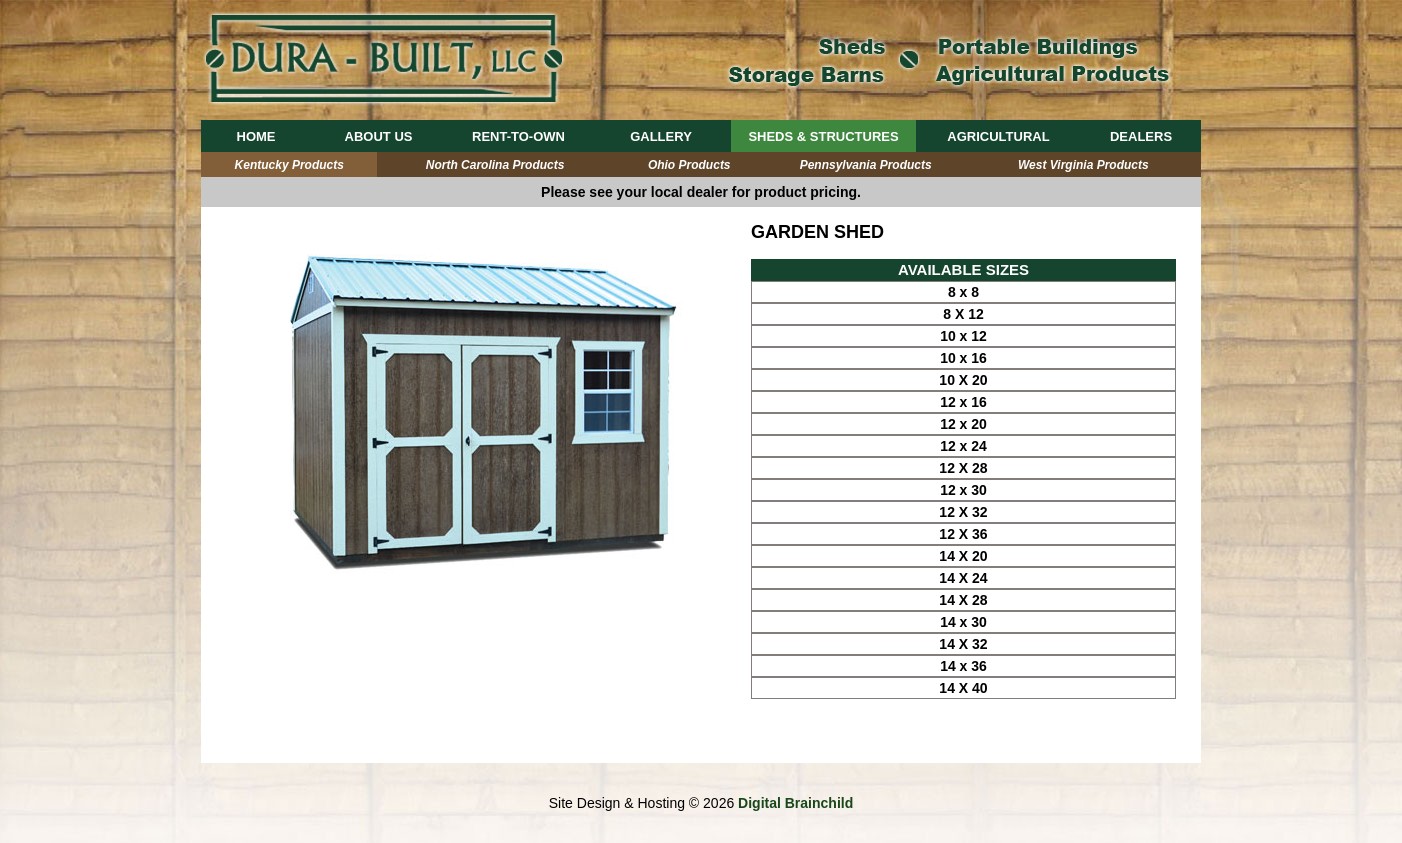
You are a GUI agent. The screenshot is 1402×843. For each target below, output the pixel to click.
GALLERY (661, 136)
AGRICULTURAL (998, 136)
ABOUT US (379, 136)
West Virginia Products (1083, 165)
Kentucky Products (289, 165)
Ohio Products (689, 165)
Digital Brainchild (795, 803)
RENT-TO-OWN (518, 136)
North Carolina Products (495, 165)
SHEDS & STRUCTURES (823, 136)
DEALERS (1141, 136)
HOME (256, 136)
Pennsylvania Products (866, 165)
